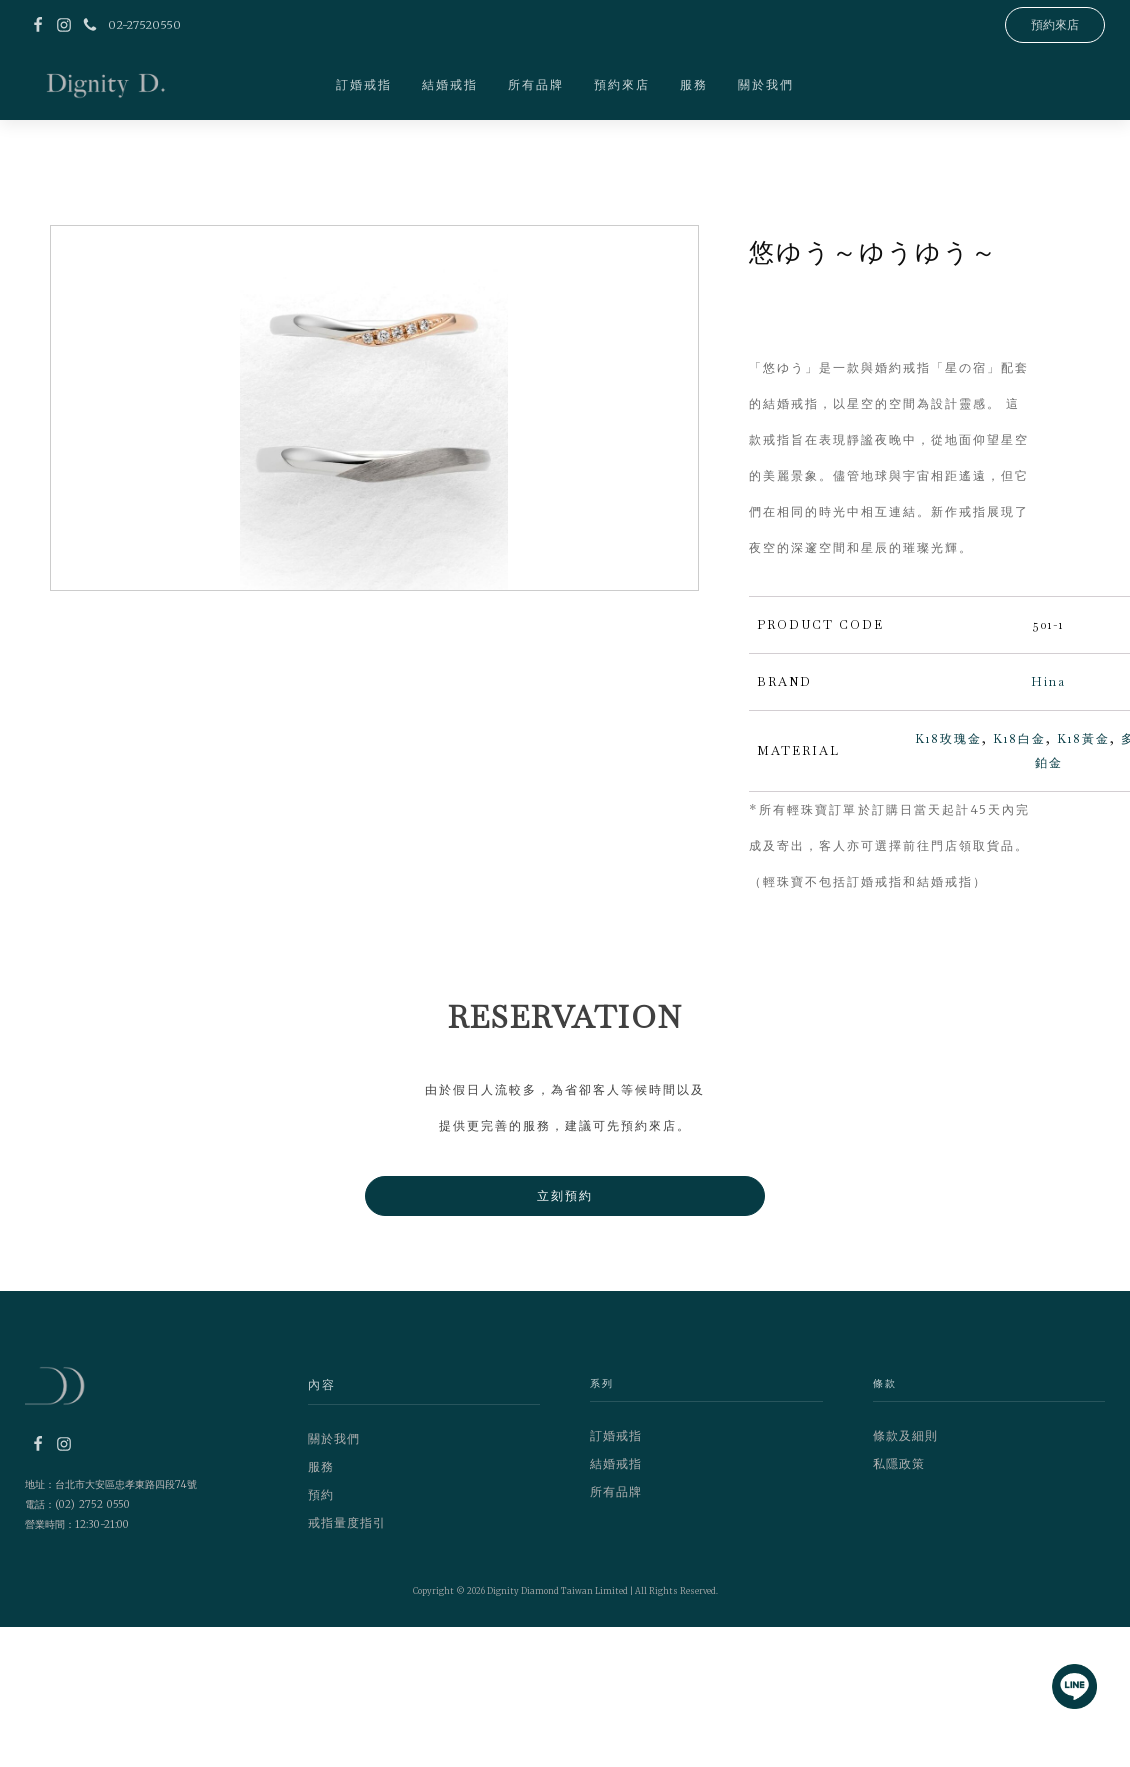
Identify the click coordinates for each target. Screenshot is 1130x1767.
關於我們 (766, 84)
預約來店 (622, 84)
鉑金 (1049, 763)
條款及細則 (905, 1435)
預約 (321, 1494)
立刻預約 (565, 1195)
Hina (1048, 682)
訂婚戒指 (364, 84)
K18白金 (1019, 739)
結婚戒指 (450, 84)
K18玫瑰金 (948, 739)
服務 (694, 84)
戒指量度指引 (347, 1522)
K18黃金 (1083, 739)
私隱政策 (899, 1463)
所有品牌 (536, 84)
